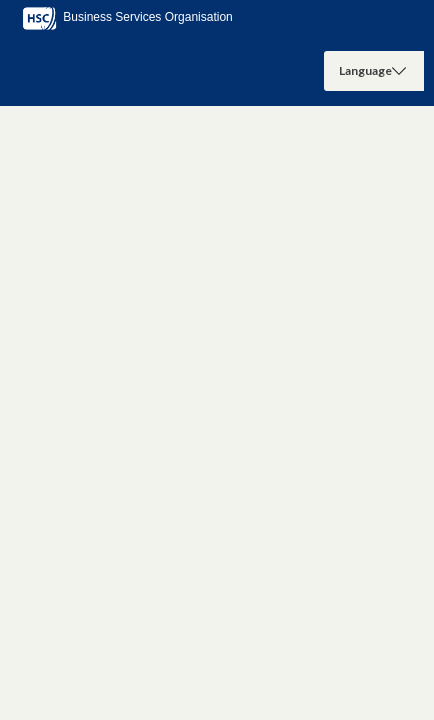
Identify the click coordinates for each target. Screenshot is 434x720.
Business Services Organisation (126, 17)
